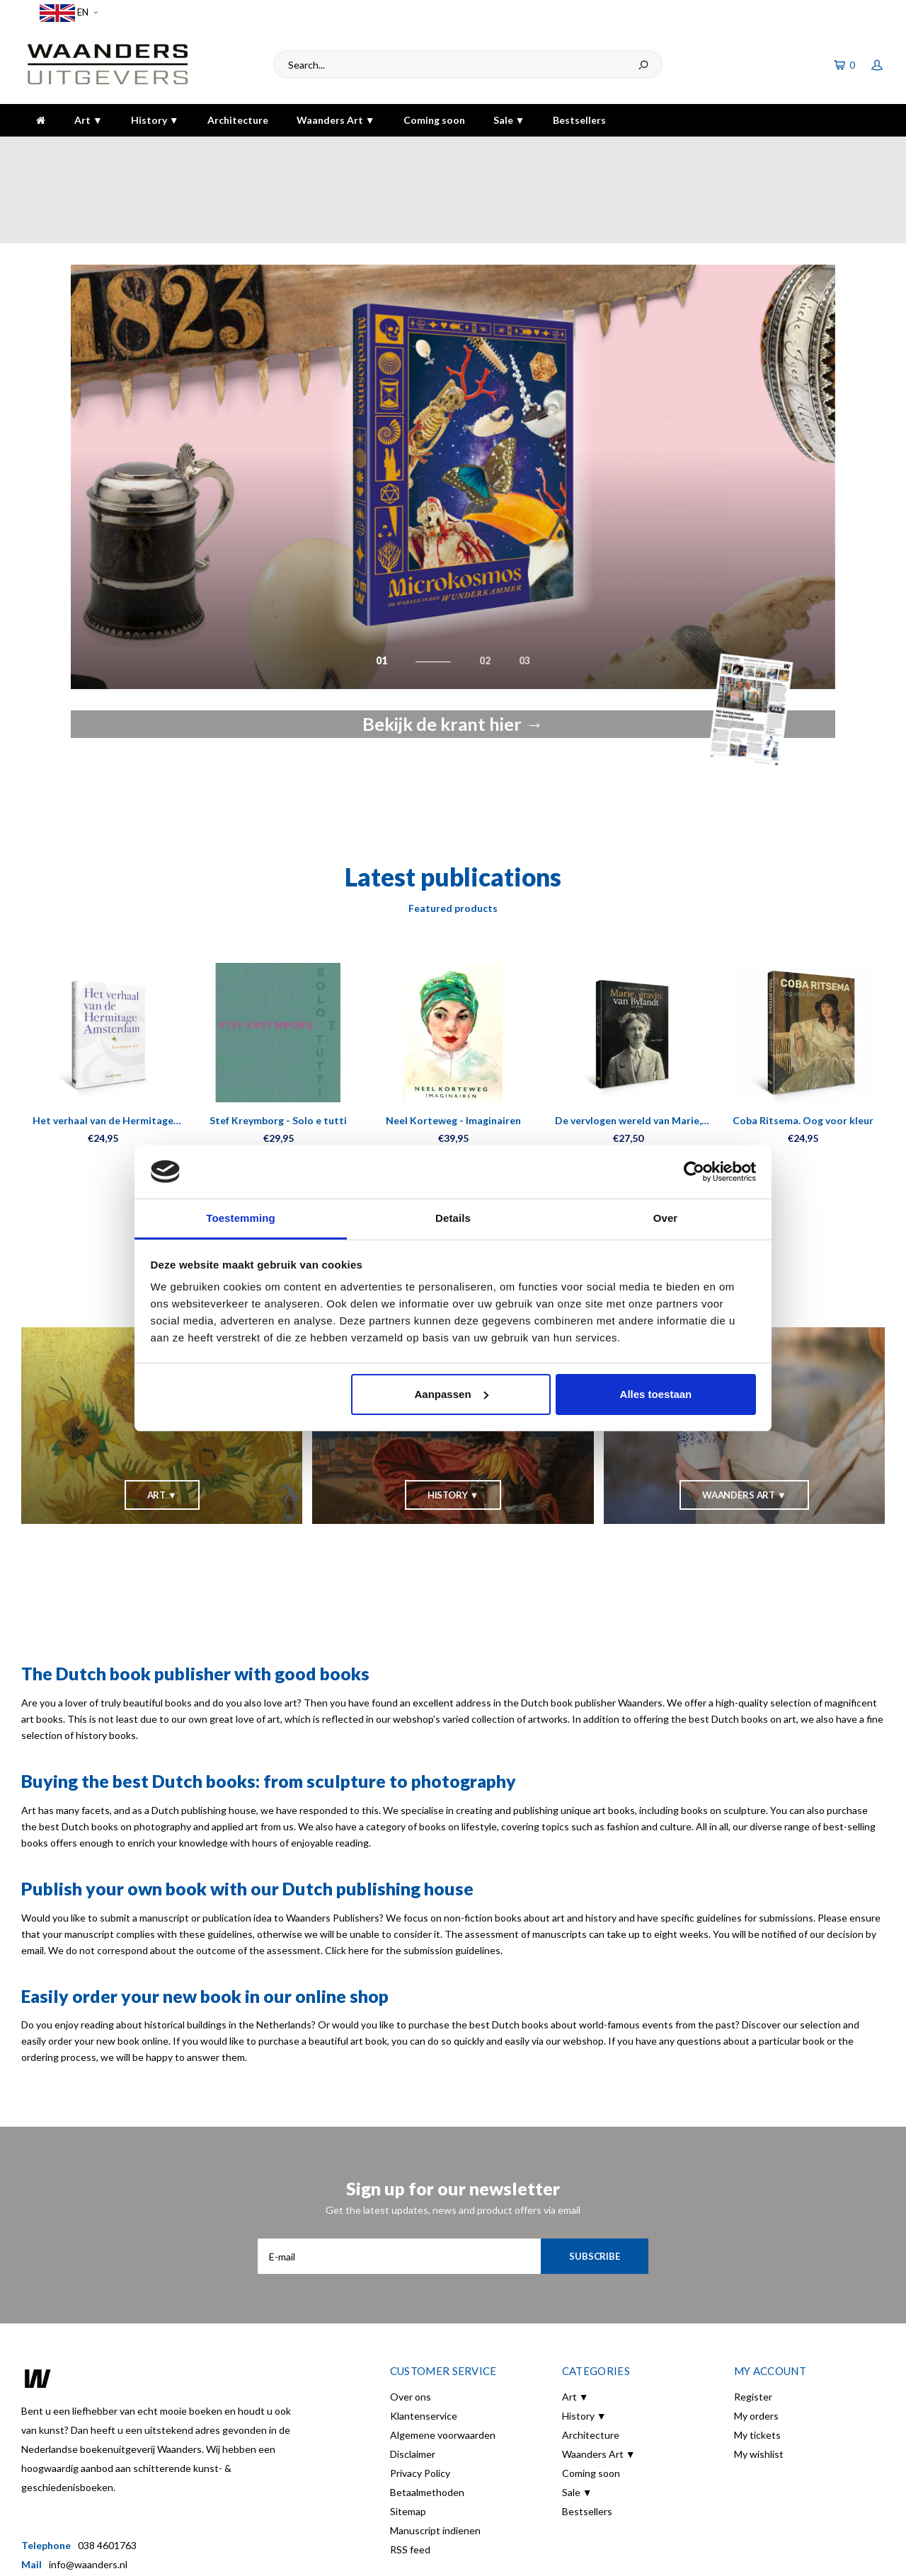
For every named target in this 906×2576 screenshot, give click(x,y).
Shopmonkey (371, 2555)
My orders (756, 2338)
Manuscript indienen (435, 2453)
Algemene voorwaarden (442, 2357)
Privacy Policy (420, 2395)
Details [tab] (453, 1218)
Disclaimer (412, 2376)
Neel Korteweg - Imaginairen (453, 1042)
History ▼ (155, 120)
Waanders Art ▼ (336, 120)
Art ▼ (88, 120)
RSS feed (410, 2472)
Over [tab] (665, 1218)
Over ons (410, 2319)
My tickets (757, 2357)
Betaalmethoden (427, 2414)
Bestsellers (579, 120)
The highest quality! (831, 150)
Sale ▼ (509, 120)
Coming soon (434, 120)
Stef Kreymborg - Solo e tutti (278, 1042)
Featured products (453, 830)
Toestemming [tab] (240, 1218)
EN (69, 13)
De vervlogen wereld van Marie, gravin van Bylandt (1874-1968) (628, 1043)
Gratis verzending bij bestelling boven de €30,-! (408, 150)
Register (753, 2319)
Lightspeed (269, 2555)
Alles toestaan (656, 1394)
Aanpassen (451, 1394)
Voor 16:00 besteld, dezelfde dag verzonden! (129, 150)
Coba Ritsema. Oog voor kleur (803, 1042)
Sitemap (408, 2433)
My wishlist (759, 2376)
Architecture (237, 120)
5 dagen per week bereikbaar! (648, 150)
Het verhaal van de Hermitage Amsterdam (103, 1043)
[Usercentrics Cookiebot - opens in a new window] (694, 1171)
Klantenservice (423, 2338)
